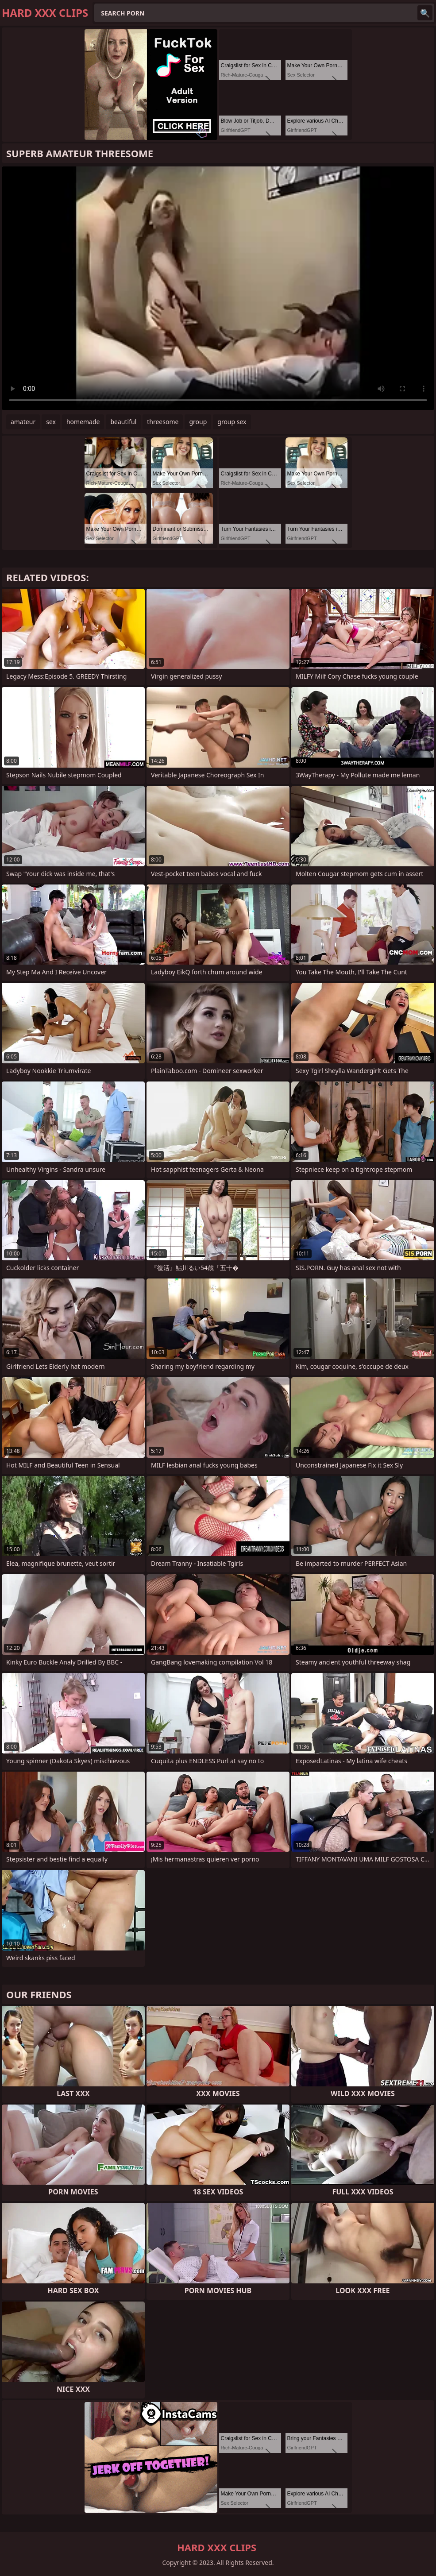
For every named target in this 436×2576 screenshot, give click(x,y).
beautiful (123, 421)
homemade (83, 421)
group (198, 421)
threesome (162, 421)
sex (51, 421)
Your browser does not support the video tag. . (218, 288)
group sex (231, 421)
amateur (23, 421)
